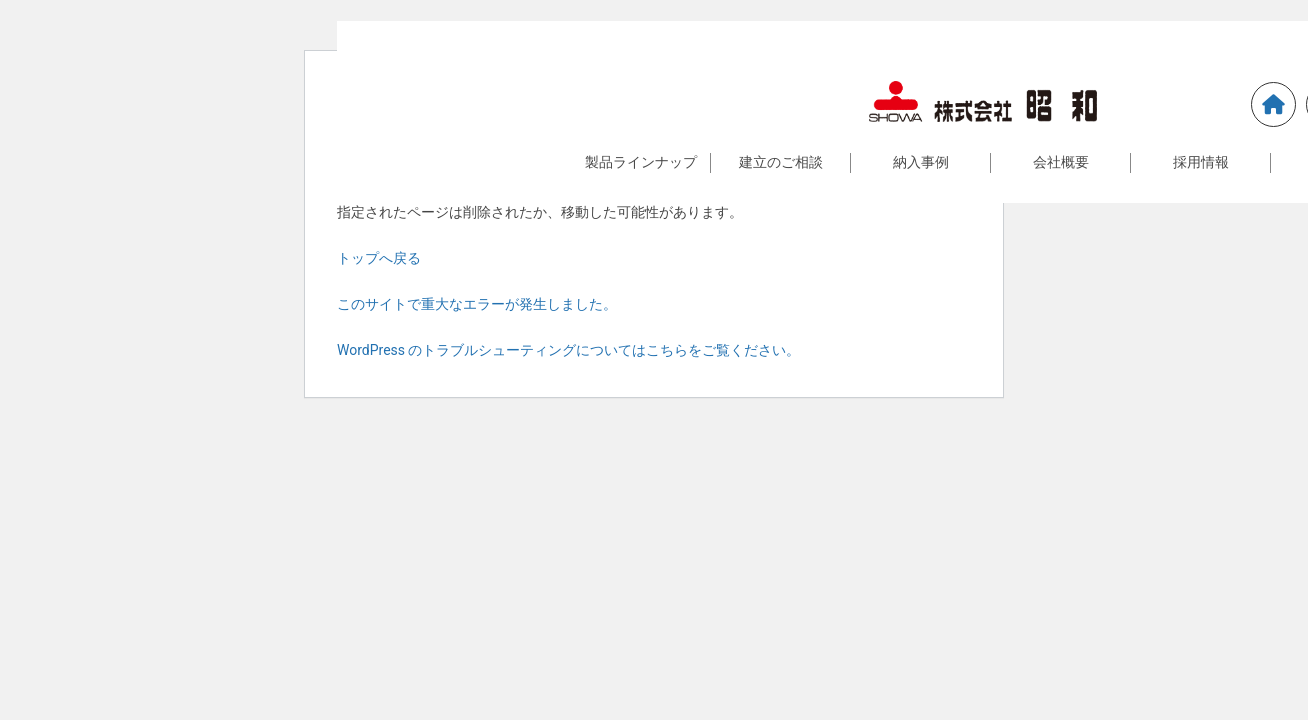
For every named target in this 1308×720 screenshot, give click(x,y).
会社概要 (1061, 162)
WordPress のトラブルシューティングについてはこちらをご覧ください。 (569, 350)
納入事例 (921, 162)
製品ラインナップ (641, 162)
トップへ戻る (379, 258)
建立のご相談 (781, 162)
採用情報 (1201, 162)
